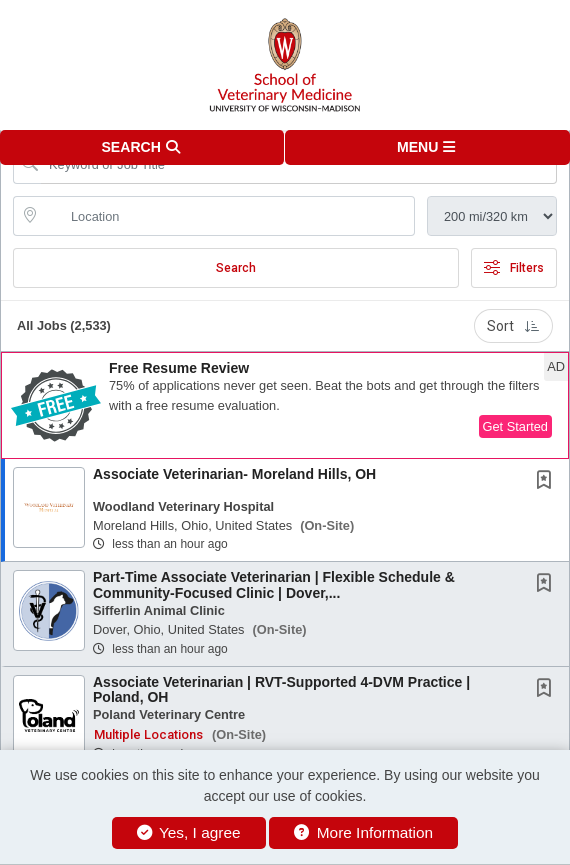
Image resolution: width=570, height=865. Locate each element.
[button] (427, 147)
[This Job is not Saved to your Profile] (548, 482)
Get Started (515, 426)
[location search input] (228, 216)
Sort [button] (513, 326)
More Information (363, 832)
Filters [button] (514, 268)
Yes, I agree (189, 832)
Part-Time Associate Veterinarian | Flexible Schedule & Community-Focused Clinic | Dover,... (274, 584)
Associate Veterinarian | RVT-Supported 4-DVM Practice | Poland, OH (281, 689)
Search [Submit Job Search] (236, 268)
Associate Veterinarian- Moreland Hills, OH (234, 474)
